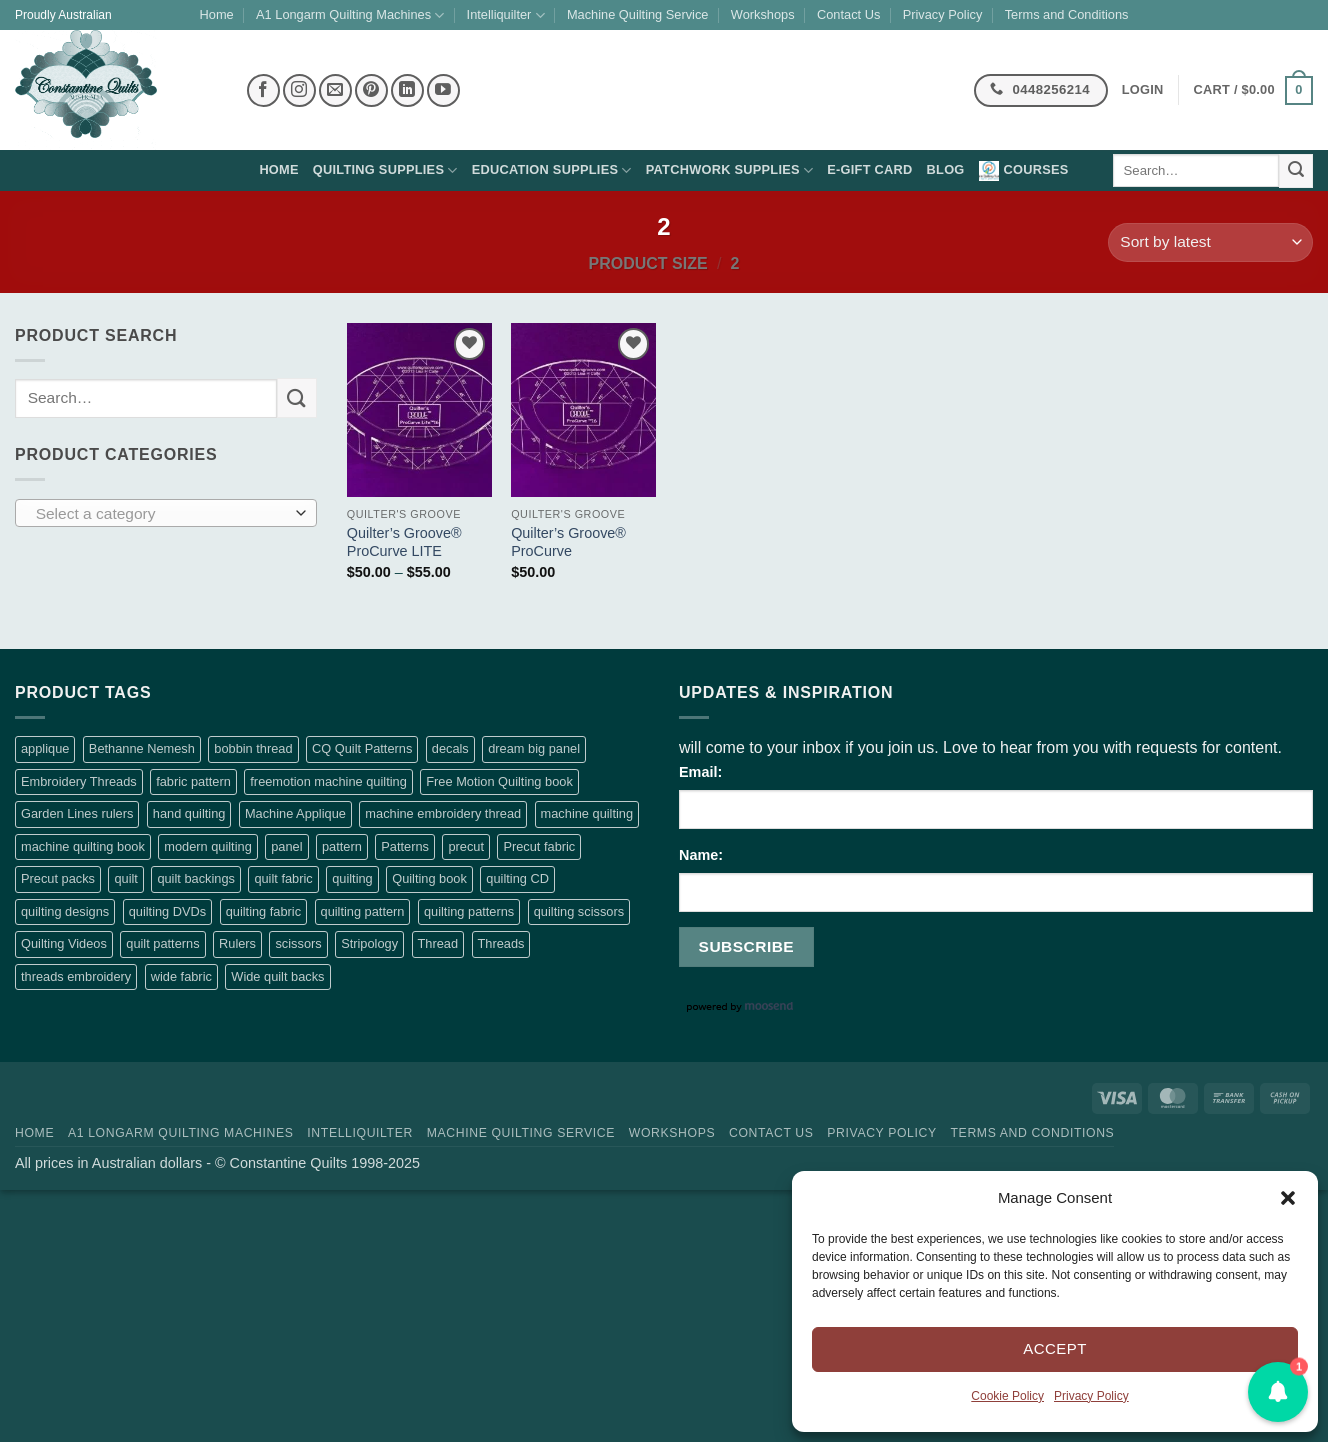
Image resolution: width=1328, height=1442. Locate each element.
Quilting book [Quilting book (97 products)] (429, 878)
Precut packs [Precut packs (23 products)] (58, 878)
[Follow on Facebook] (263, 90)
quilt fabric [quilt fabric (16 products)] (283, 878)
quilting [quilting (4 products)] (352, 878)
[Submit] (1296, 171)
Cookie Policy (1007, 1396)
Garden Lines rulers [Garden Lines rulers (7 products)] (77, 813)
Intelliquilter (506, 15)
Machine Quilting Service (638, 14)
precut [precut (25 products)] (466, 846)
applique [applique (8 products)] (45, 748)
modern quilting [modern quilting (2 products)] (208, 846)
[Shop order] (1210, 242)
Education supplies (552, 170)
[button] (1288, 1198)
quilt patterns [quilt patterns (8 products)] (162, 943)
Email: (700, 772)
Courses (1024, 171)
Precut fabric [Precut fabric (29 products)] (539, 846)
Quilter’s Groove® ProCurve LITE (404, 542)
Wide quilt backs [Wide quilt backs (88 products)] (277, 976)
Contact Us (848, 14)
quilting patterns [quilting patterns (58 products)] (469, 911)
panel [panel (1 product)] (286, 846)
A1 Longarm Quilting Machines (350, 15)
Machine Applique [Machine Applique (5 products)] (295, 813)
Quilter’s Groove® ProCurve (568, 542)
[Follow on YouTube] (443, 90)
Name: (701, 855)
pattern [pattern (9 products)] (342, 846)
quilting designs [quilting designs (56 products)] (65, 911)
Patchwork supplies (730, 170)
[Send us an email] (335, 90)
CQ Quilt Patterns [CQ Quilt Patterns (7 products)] (362, 748)
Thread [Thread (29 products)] (438, 943)
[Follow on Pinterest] (371, 90)
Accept (1055, 1348)
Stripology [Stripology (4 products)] (369, 943)
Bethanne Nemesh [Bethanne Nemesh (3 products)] (142, 748)
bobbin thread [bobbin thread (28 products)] (253, 748)
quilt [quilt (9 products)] (125, 878)
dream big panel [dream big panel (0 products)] (534, 748)
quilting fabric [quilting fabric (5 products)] (263, 911)
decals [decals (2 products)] (450, 748)
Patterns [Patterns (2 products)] (405, 846)
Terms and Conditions (1067, 14)
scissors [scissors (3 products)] (298, 943)
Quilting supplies (385, 170)
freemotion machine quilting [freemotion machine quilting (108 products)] (328, 781)
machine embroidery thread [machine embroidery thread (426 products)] (443, 813)
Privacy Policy (1091, 1396)
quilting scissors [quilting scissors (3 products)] (579, 911)
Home (217, 14)
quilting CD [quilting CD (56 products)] (517, 878)
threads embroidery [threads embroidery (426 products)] (76, 976)
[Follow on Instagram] (299, 90)
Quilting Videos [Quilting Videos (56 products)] (64, 943)
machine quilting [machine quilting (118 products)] (587, 813)
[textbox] (161, 514)
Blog (946, 169)
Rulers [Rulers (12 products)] (237, 943)
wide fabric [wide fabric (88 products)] (181, 976)
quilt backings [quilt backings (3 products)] (196, 878)
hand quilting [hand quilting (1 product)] (189, 813)
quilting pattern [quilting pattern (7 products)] (363, 911)
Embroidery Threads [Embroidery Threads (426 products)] (79, 781)
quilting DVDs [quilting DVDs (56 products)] (168, 911)
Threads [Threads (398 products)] (501, 943)
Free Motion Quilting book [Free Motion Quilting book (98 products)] (499, 781)
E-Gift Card (869, 169)
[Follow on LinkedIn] (407, 90)
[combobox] (166, 513)
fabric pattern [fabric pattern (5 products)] (193, 781)
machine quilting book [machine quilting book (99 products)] (83, 846)
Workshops (763, 14)
